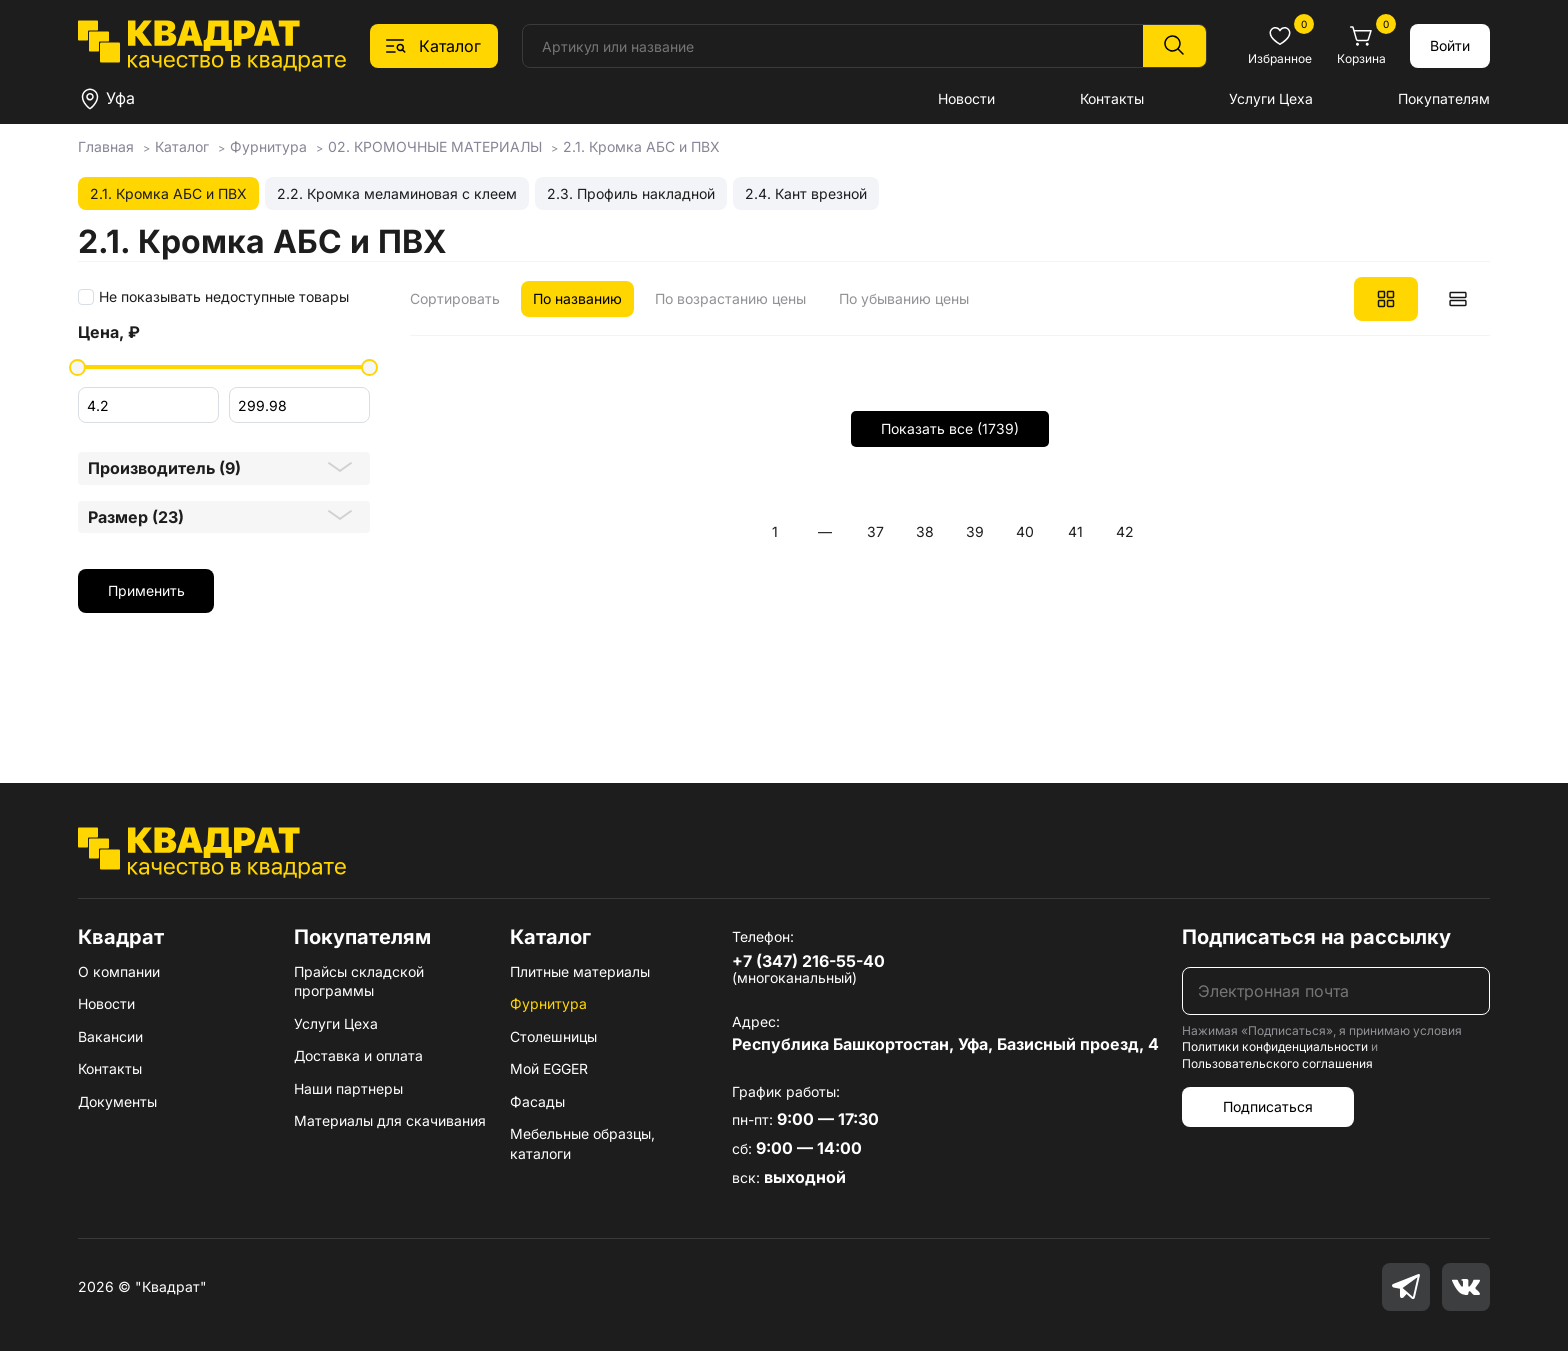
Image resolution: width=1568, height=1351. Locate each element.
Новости (966, 98)
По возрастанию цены (730, 298)
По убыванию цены (904, 298)
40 (1025, 531)
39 (975, 531)
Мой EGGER (549, 1068)
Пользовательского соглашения (1277, 1063)
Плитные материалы (580, 971)
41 (1075, 531)
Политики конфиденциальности (1275, 1046)
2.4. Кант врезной (806, 193)
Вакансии (110, 1036)
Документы (117, 1101)
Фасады (537, 1101)
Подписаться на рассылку (1316, 937)
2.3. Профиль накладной (631, 193)
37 (875, 531)
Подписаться (1268, 1106)
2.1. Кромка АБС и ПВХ (168, 193)
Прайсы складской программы (359, 981)
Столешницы (553, 1036)
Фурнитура (548, 1003)
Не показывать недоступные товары (224, 297)
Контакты (1112, 98)
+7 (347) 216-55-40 (808, 961)
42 (1125, 531)
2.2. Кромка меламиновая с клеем (397, 193)
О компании (119, 971)
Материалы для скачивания (390, 1120)
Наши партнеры (348, 1088)
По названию (577, 298)
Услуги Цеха (1271, 98)
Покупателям (1444, 98)
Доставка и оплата (358, 1055)
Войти (1450, 45)
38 (925, 531)
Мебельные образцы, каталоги (582, 1143)
